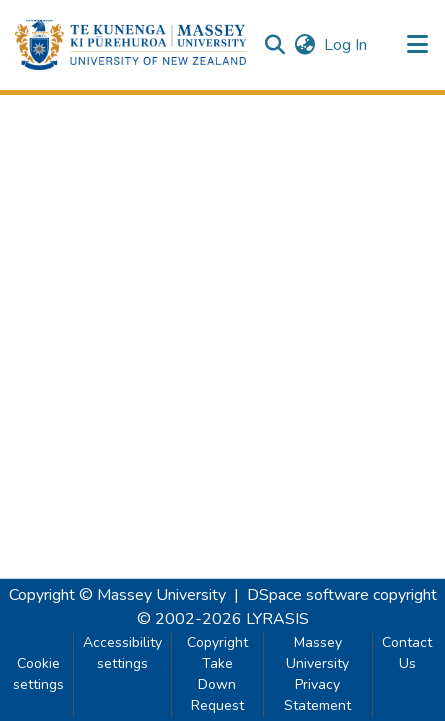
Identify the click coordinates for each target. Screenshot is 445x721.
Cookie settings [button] (38, 674)
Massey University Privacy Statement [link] (317, 674)
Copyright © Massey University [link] (117, 595)
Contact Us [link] (407, 653)
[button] (130, 45)
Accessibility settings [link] (122, 653)
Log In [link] (346, 45)
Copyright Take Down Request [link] (217, 674)
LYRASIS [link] (277, 619)
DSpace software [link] (308, 595)
